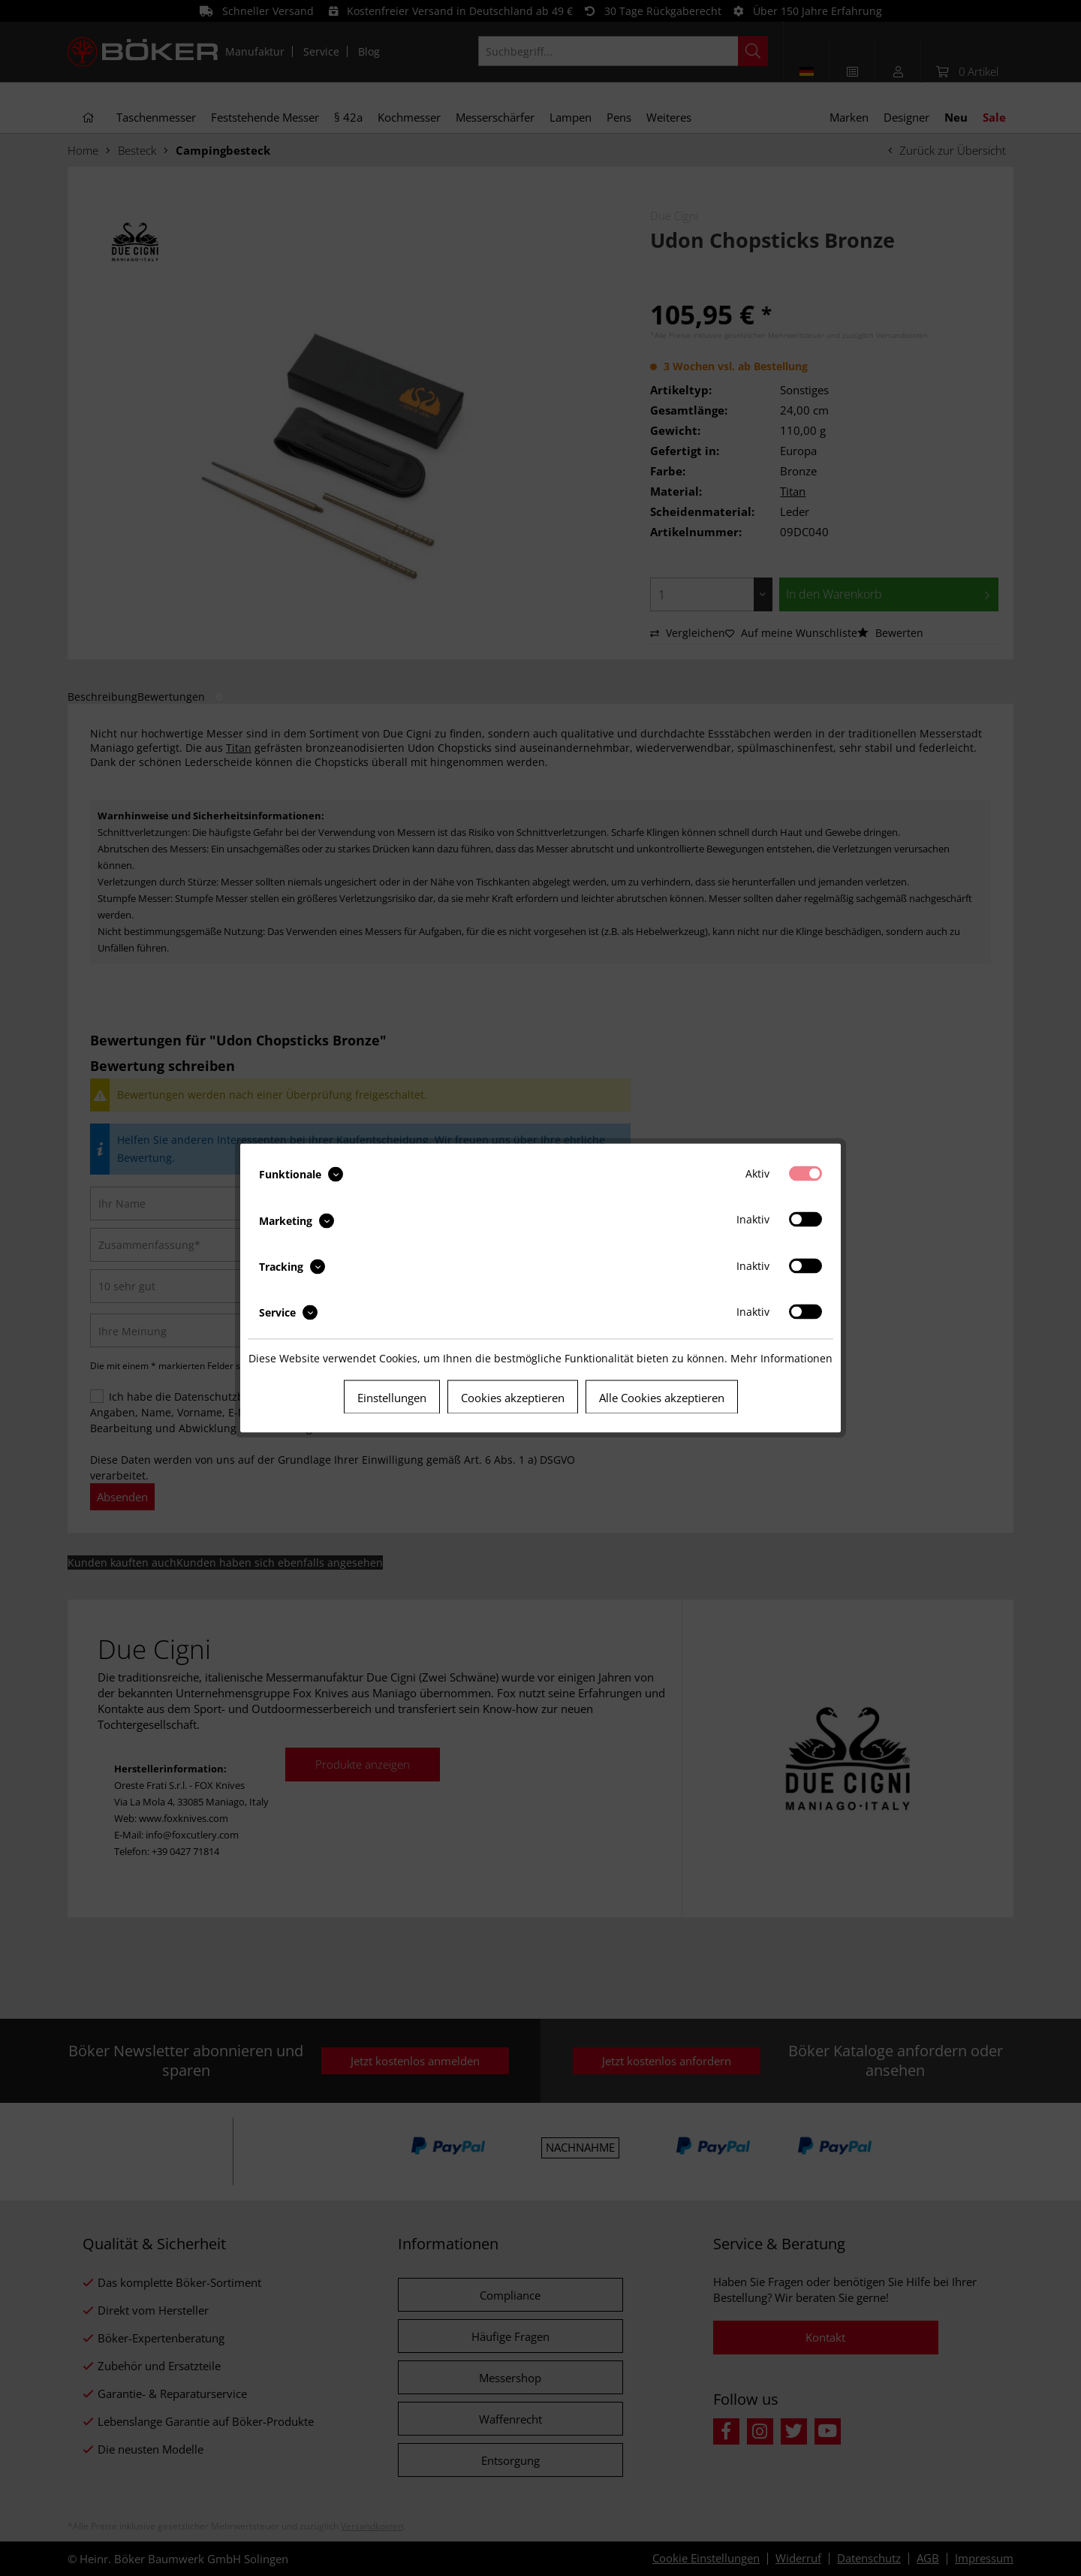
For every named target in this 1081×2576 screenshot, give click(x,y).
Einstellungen (391, 1397)
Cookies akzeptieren (513, 1397)
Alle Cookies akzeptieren (661, 1397)
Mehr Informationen (781, 1358)
